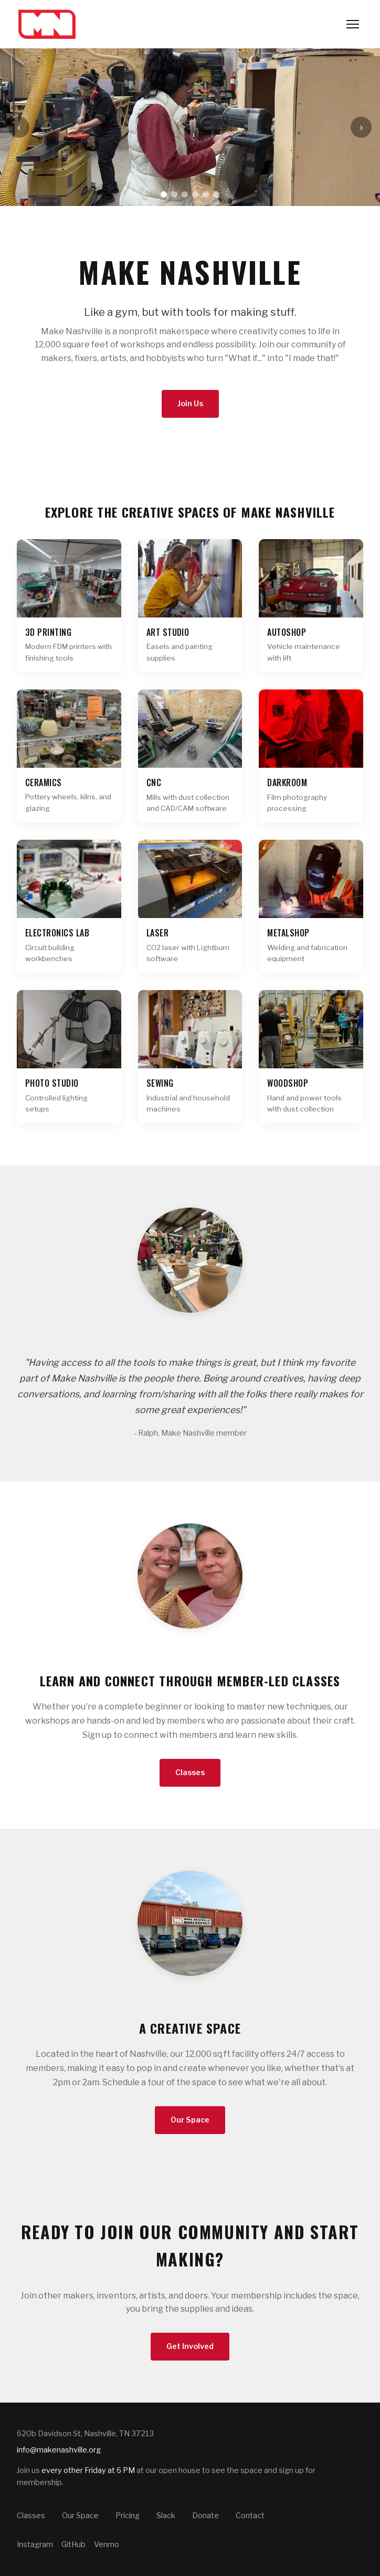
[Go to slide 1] (164, 194)
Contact (250, 2515)
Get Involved (190, 2346)
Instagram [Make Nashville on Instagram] (35, 2544)
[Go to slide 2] (174, 194)
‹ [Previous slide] (18, 127)
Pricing (127, 2515)
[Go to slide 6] (216, 194)
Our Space (190, 2120)
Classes (190, 1772)
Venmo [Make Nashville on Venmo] (106, 2544)
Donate (205, 2515)
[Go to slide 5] (206, 194)
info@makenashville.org (59, 2450)
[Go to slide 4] (195, 194)
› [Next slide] (361, 127)
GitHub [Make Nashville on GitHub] (73, 2544)
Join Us (190, 403)
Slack (165, 2515)
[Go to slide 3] (185, 194)
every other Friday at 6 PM (88, 2470)
